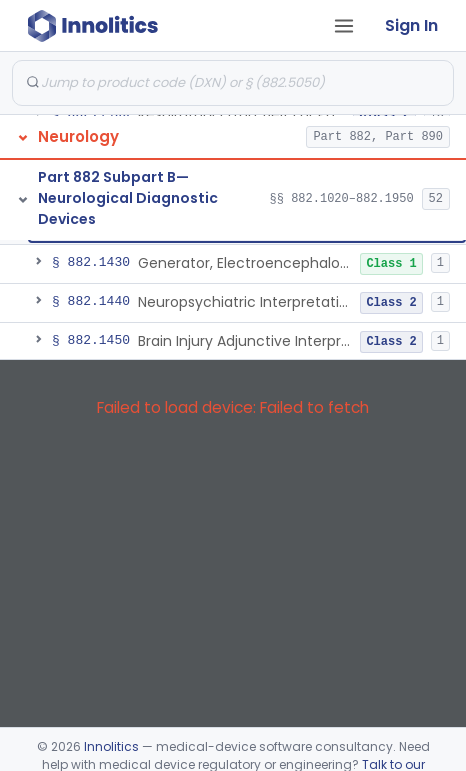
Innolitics (111, 746)
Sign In (411, 25)
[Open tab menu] (344, 26)
